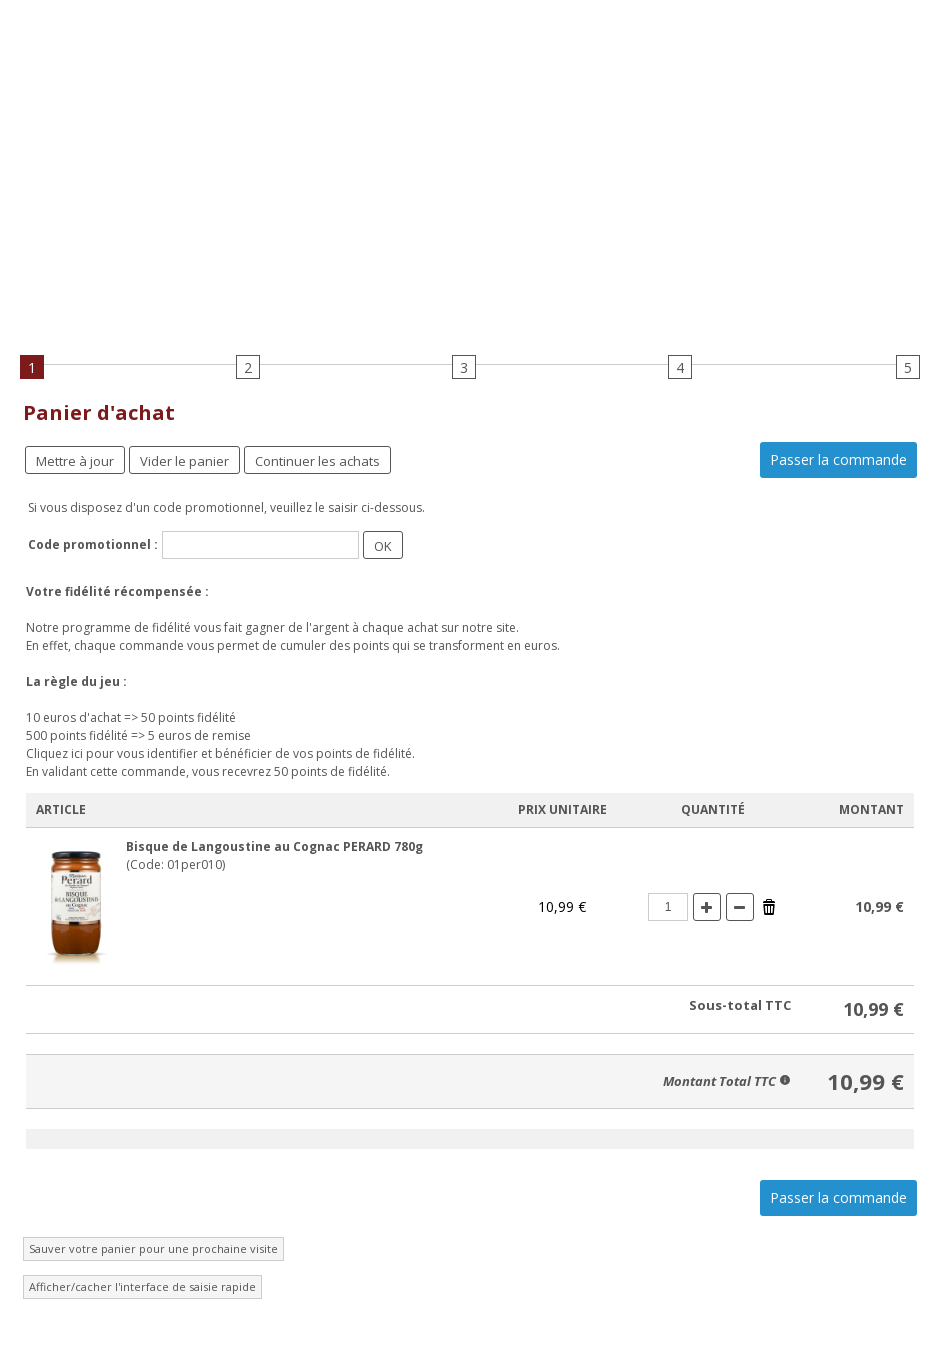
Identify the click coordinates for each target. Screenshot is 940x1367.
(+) (707, 907)
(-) (740, 907)
